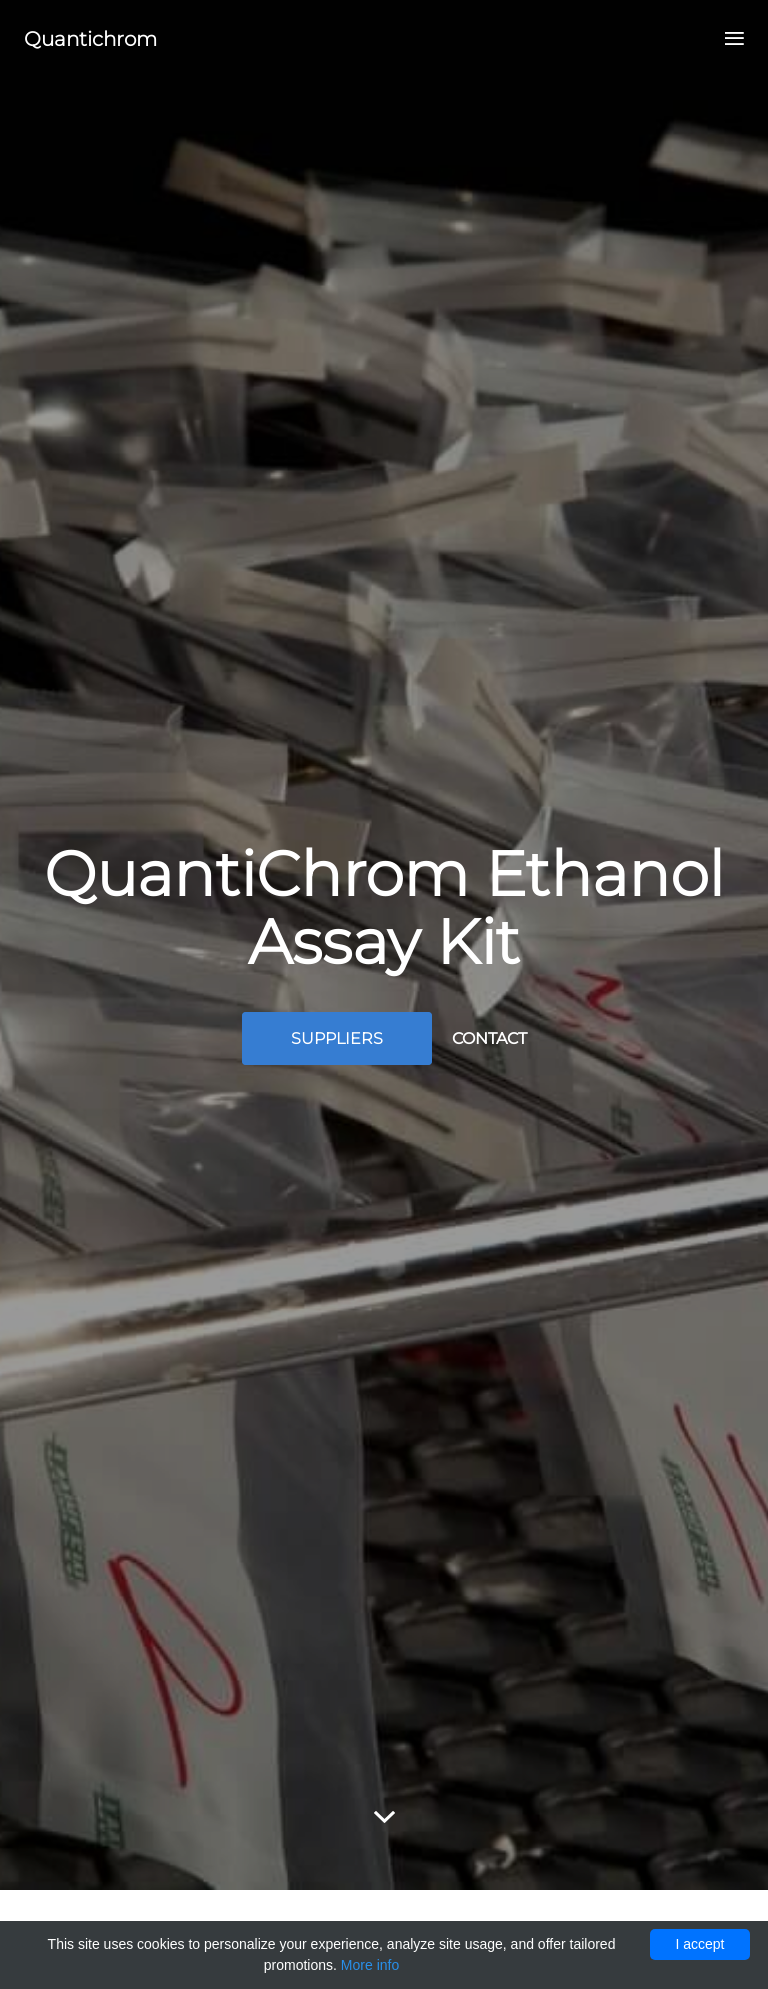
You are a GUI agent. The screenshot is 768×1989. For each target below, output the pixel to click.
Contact (489, 1038)
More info (370, 1965)
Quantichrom (90, 39)
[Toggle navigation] (728, 39)
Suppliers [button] (337, 1038)
